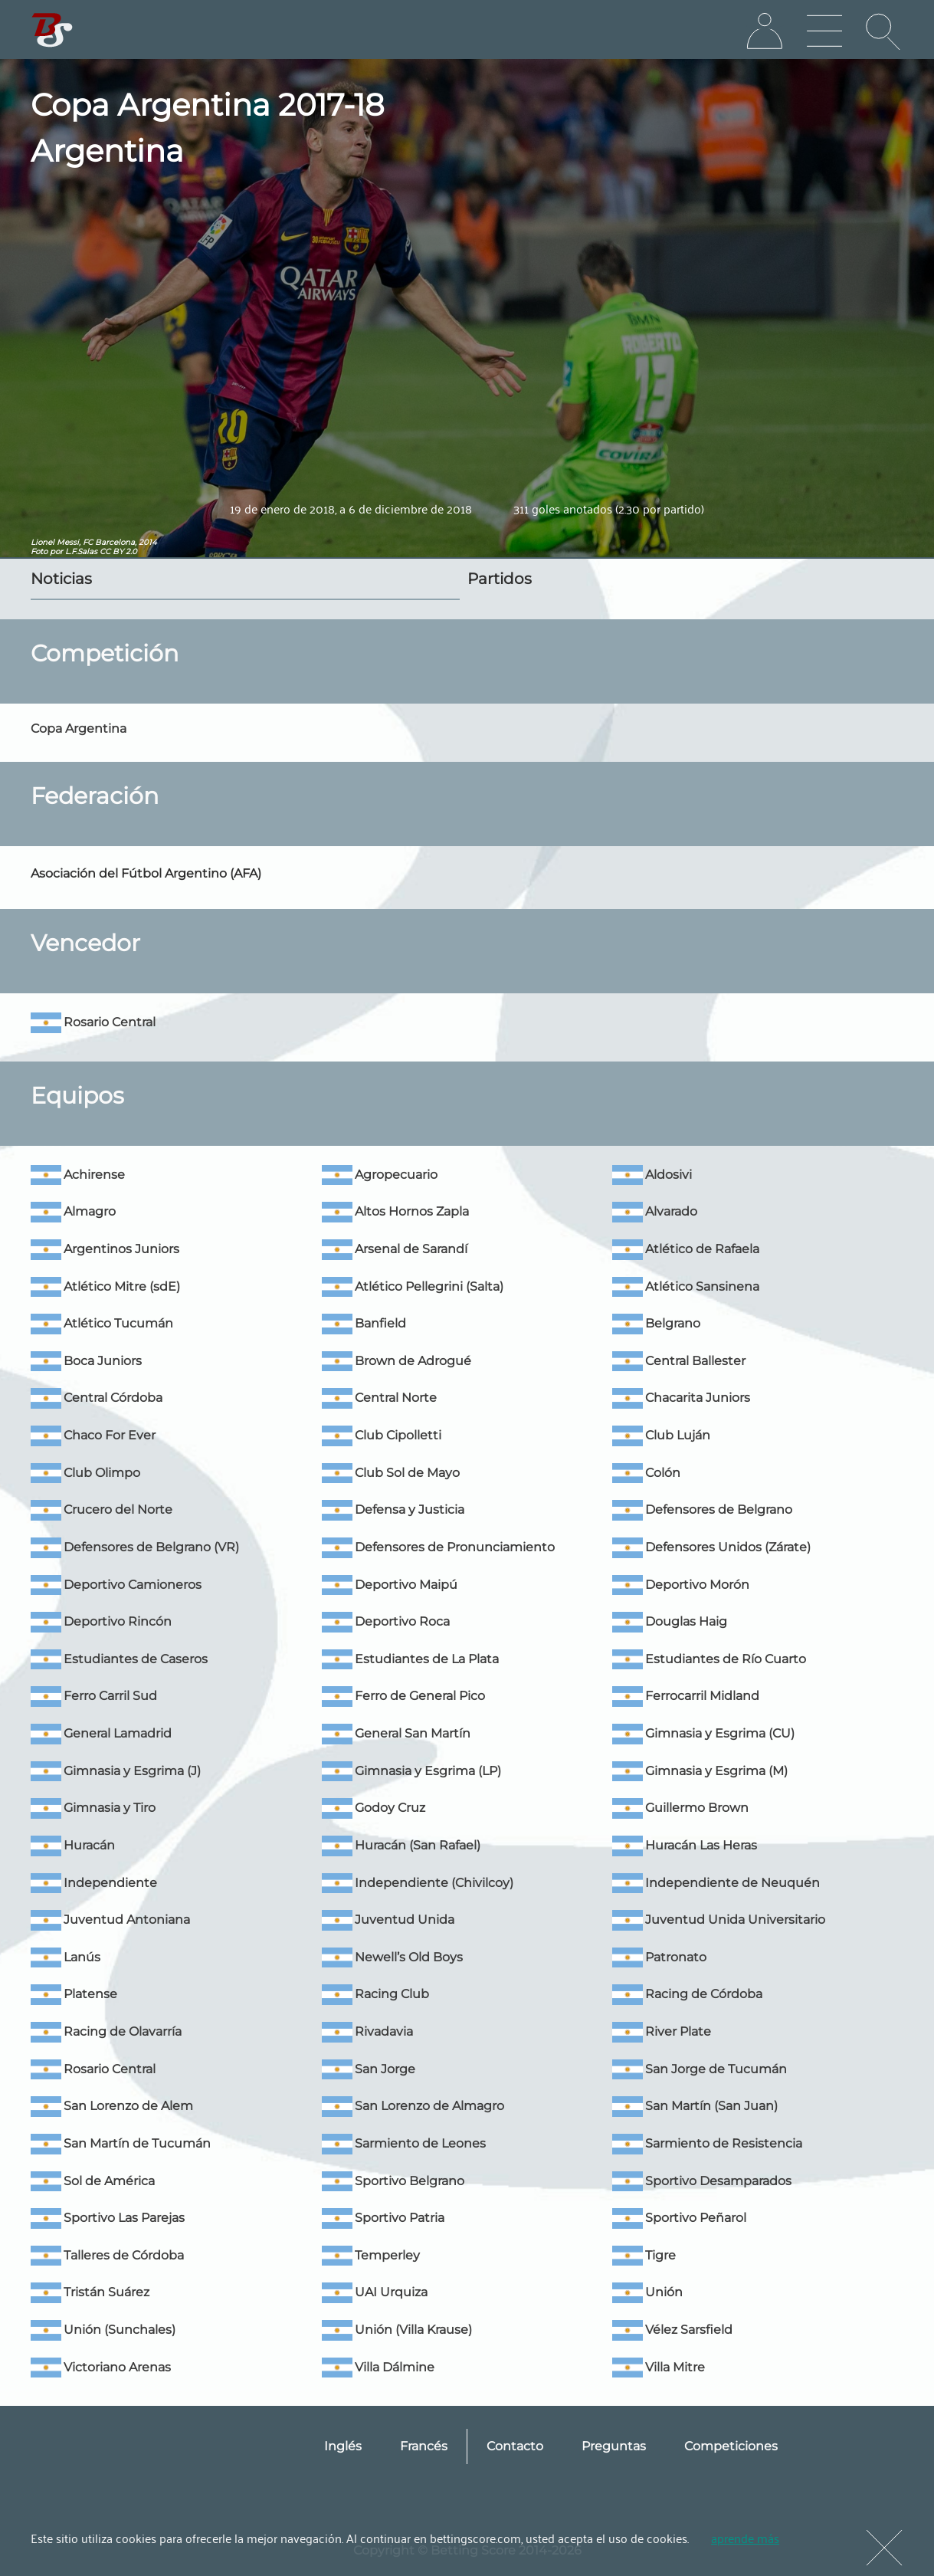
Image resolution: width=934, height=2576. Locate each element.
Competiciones (731, 2446)
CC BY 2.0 (118, 551)
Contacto (515, 2446)
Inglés (343, 2446)
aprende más (745, 2537)
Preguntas (614, 2446)
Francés (423, 2446)
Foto (39, 551)
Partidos (499, 578)
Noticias (61, 578)
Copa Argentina (78, 728)
